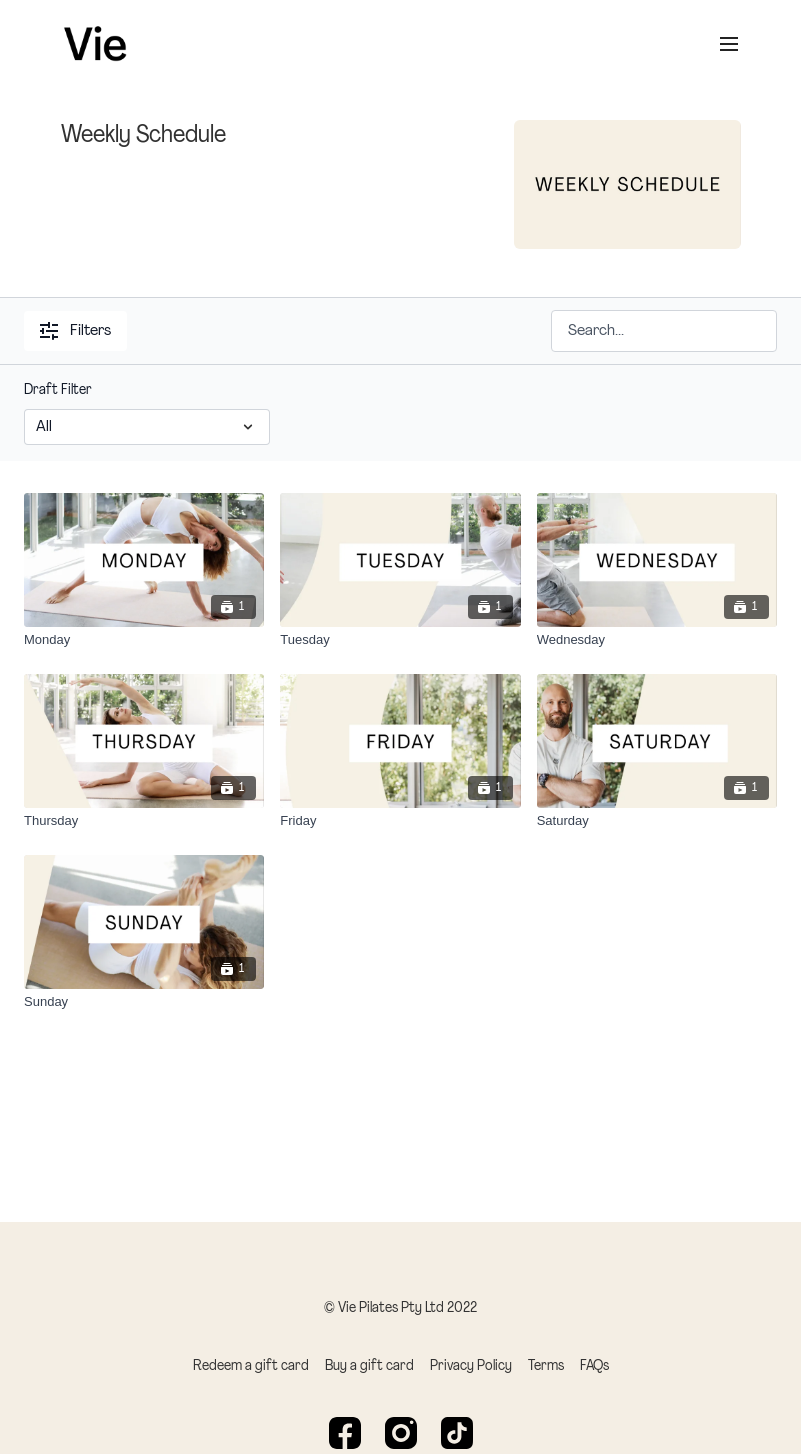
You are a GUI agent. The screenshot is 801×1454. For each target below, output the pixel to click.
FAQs (594, 1366)
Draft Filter (58, 390)
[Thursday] (144, 821)
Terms (546, 1366)
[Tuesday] (400, 640)
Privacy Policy (471, 1366)
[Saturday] (657, 821)
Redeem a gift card (251, 1366)
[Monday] (144, 640)
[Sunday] (144, 1002)
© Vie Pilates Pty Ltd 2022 (400, 1309)
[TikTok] (457, 1433)
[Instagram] (401, 1433)
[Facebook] (345, 1433)
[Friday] (400, 821)
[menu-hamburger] (729, 44)
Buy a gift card (369, 1366)
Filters (75, 331)
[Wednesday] (657, 640)
